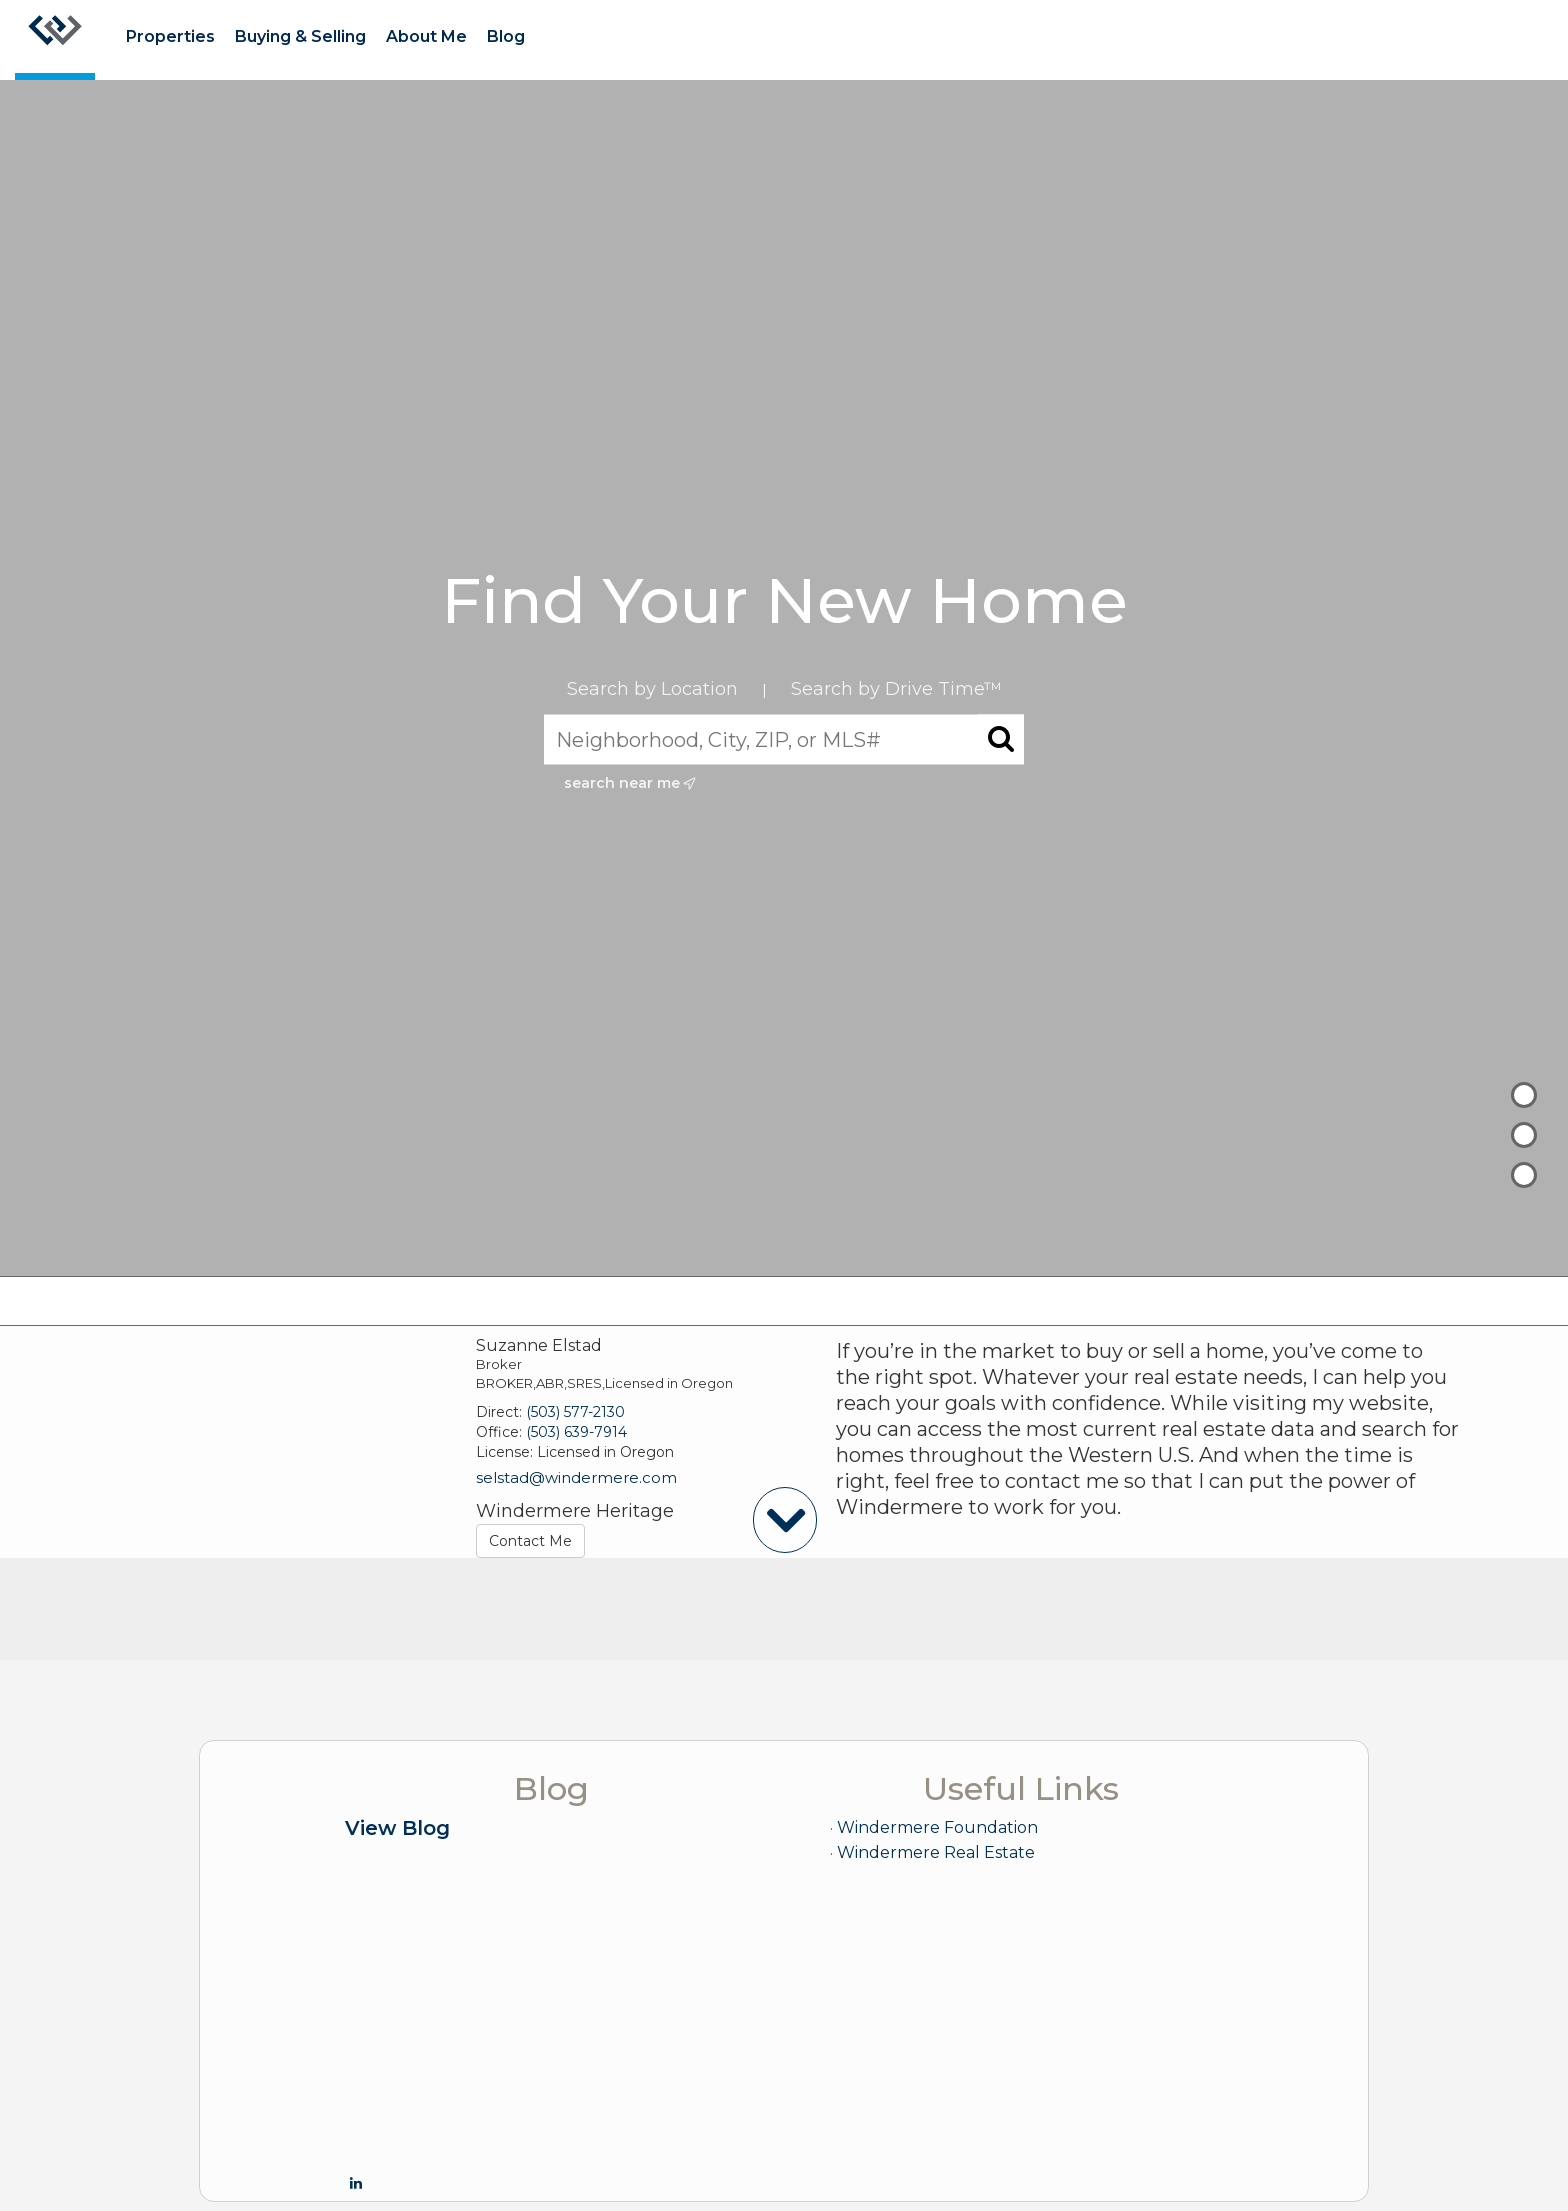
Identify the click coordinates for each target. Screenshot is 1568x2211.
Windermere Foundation (937, 1827)
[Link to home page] (55, 40)
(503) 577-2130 (575, 1412)
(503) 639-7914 (576, 1432)
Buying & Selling (300, 36)
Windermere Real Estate (936, 1852)
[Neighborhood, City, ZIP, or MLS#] (784, 740)
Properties (170, 36)
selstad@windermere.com (576, 1477)
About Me (426, 36)
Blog (506, 36)
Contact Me (530, 1541)
